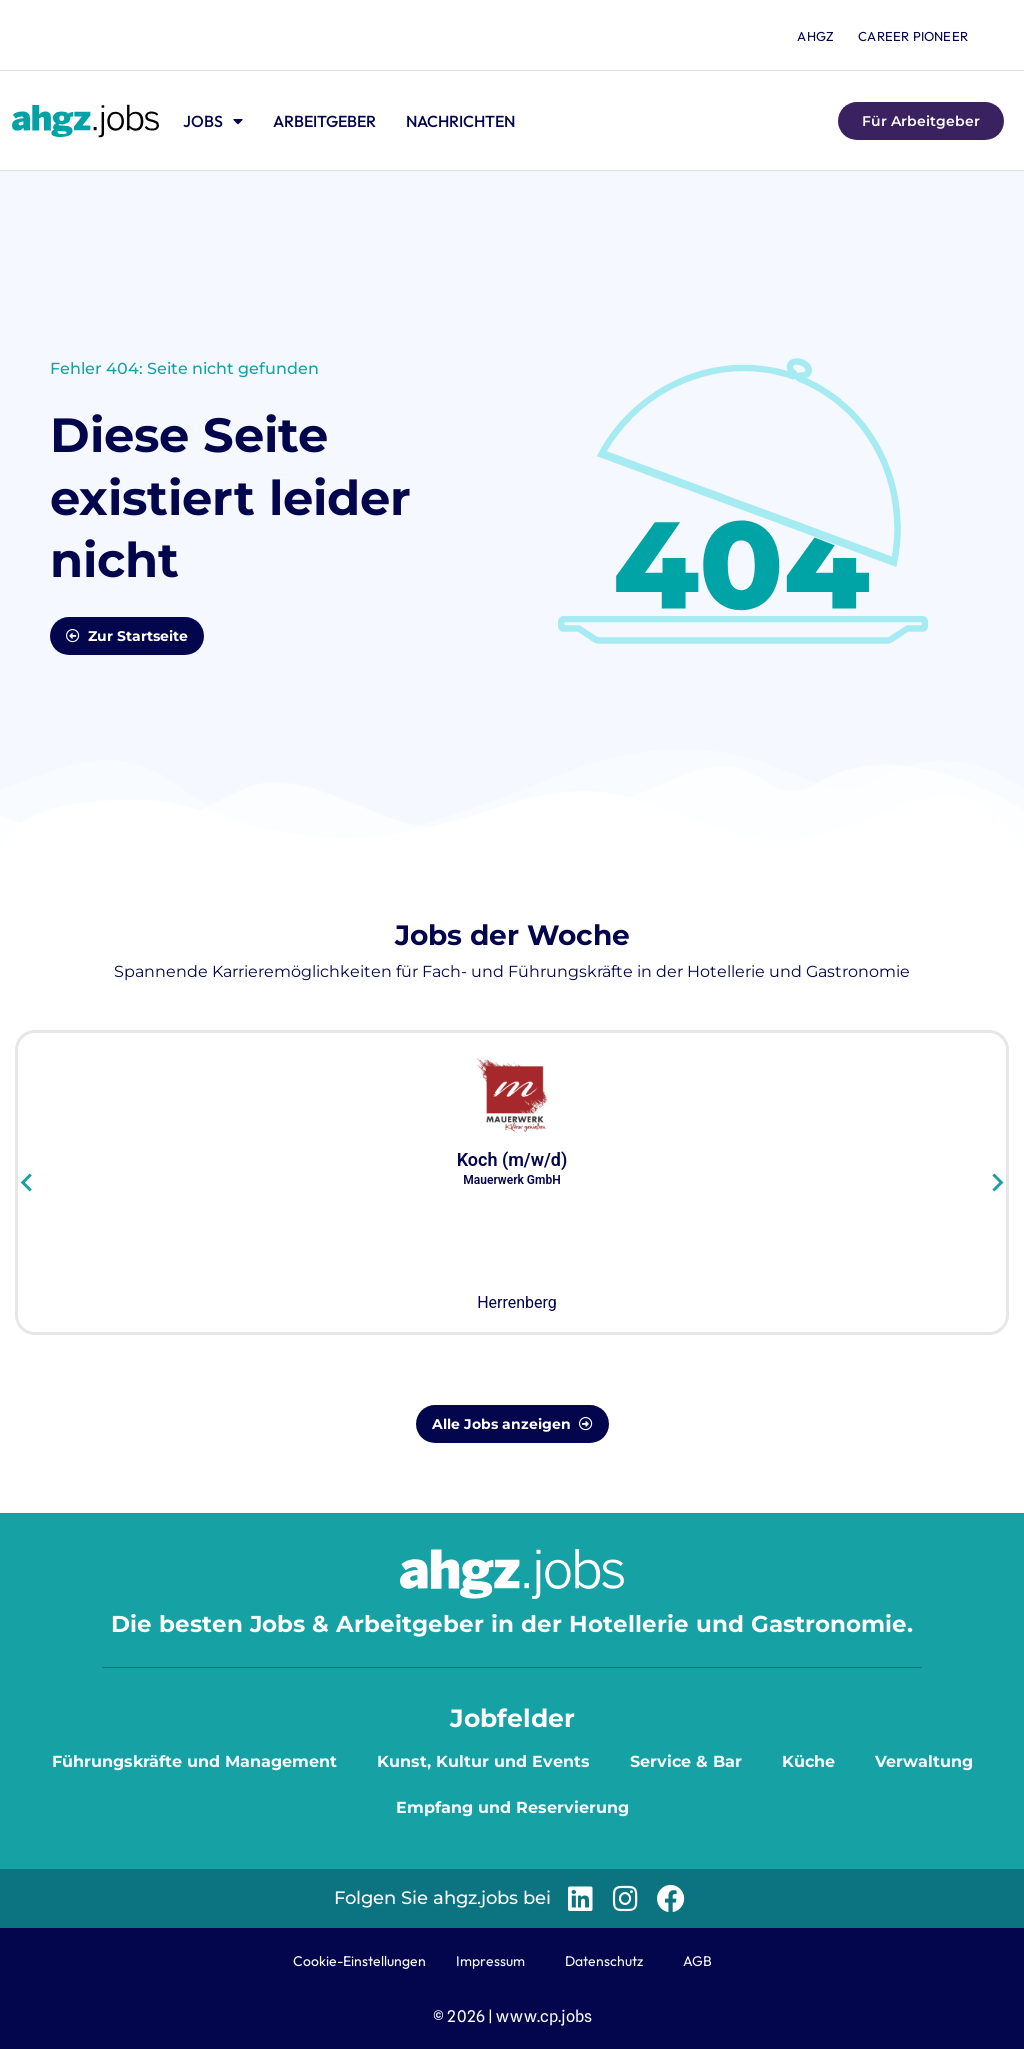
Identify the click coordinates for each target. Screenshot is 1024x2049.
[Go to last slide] (27, 1183)
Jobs (213, 121)
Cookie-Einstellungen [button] (359, 1961)
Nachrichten (460, 121)
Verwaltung (924, 1761)
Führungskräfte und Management (194, 1761)
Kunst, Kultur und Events (483, 1761)
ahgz (815, 36)
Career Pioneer (913, 36)
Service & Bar (686, 1761)
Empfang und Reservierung (512, 1807)
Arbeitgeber (324, 121)
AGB (697, 1961)
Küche (808, 1761)
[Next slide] (996, 1183)
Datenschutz (604, 1961)
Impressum (490, 1961)
